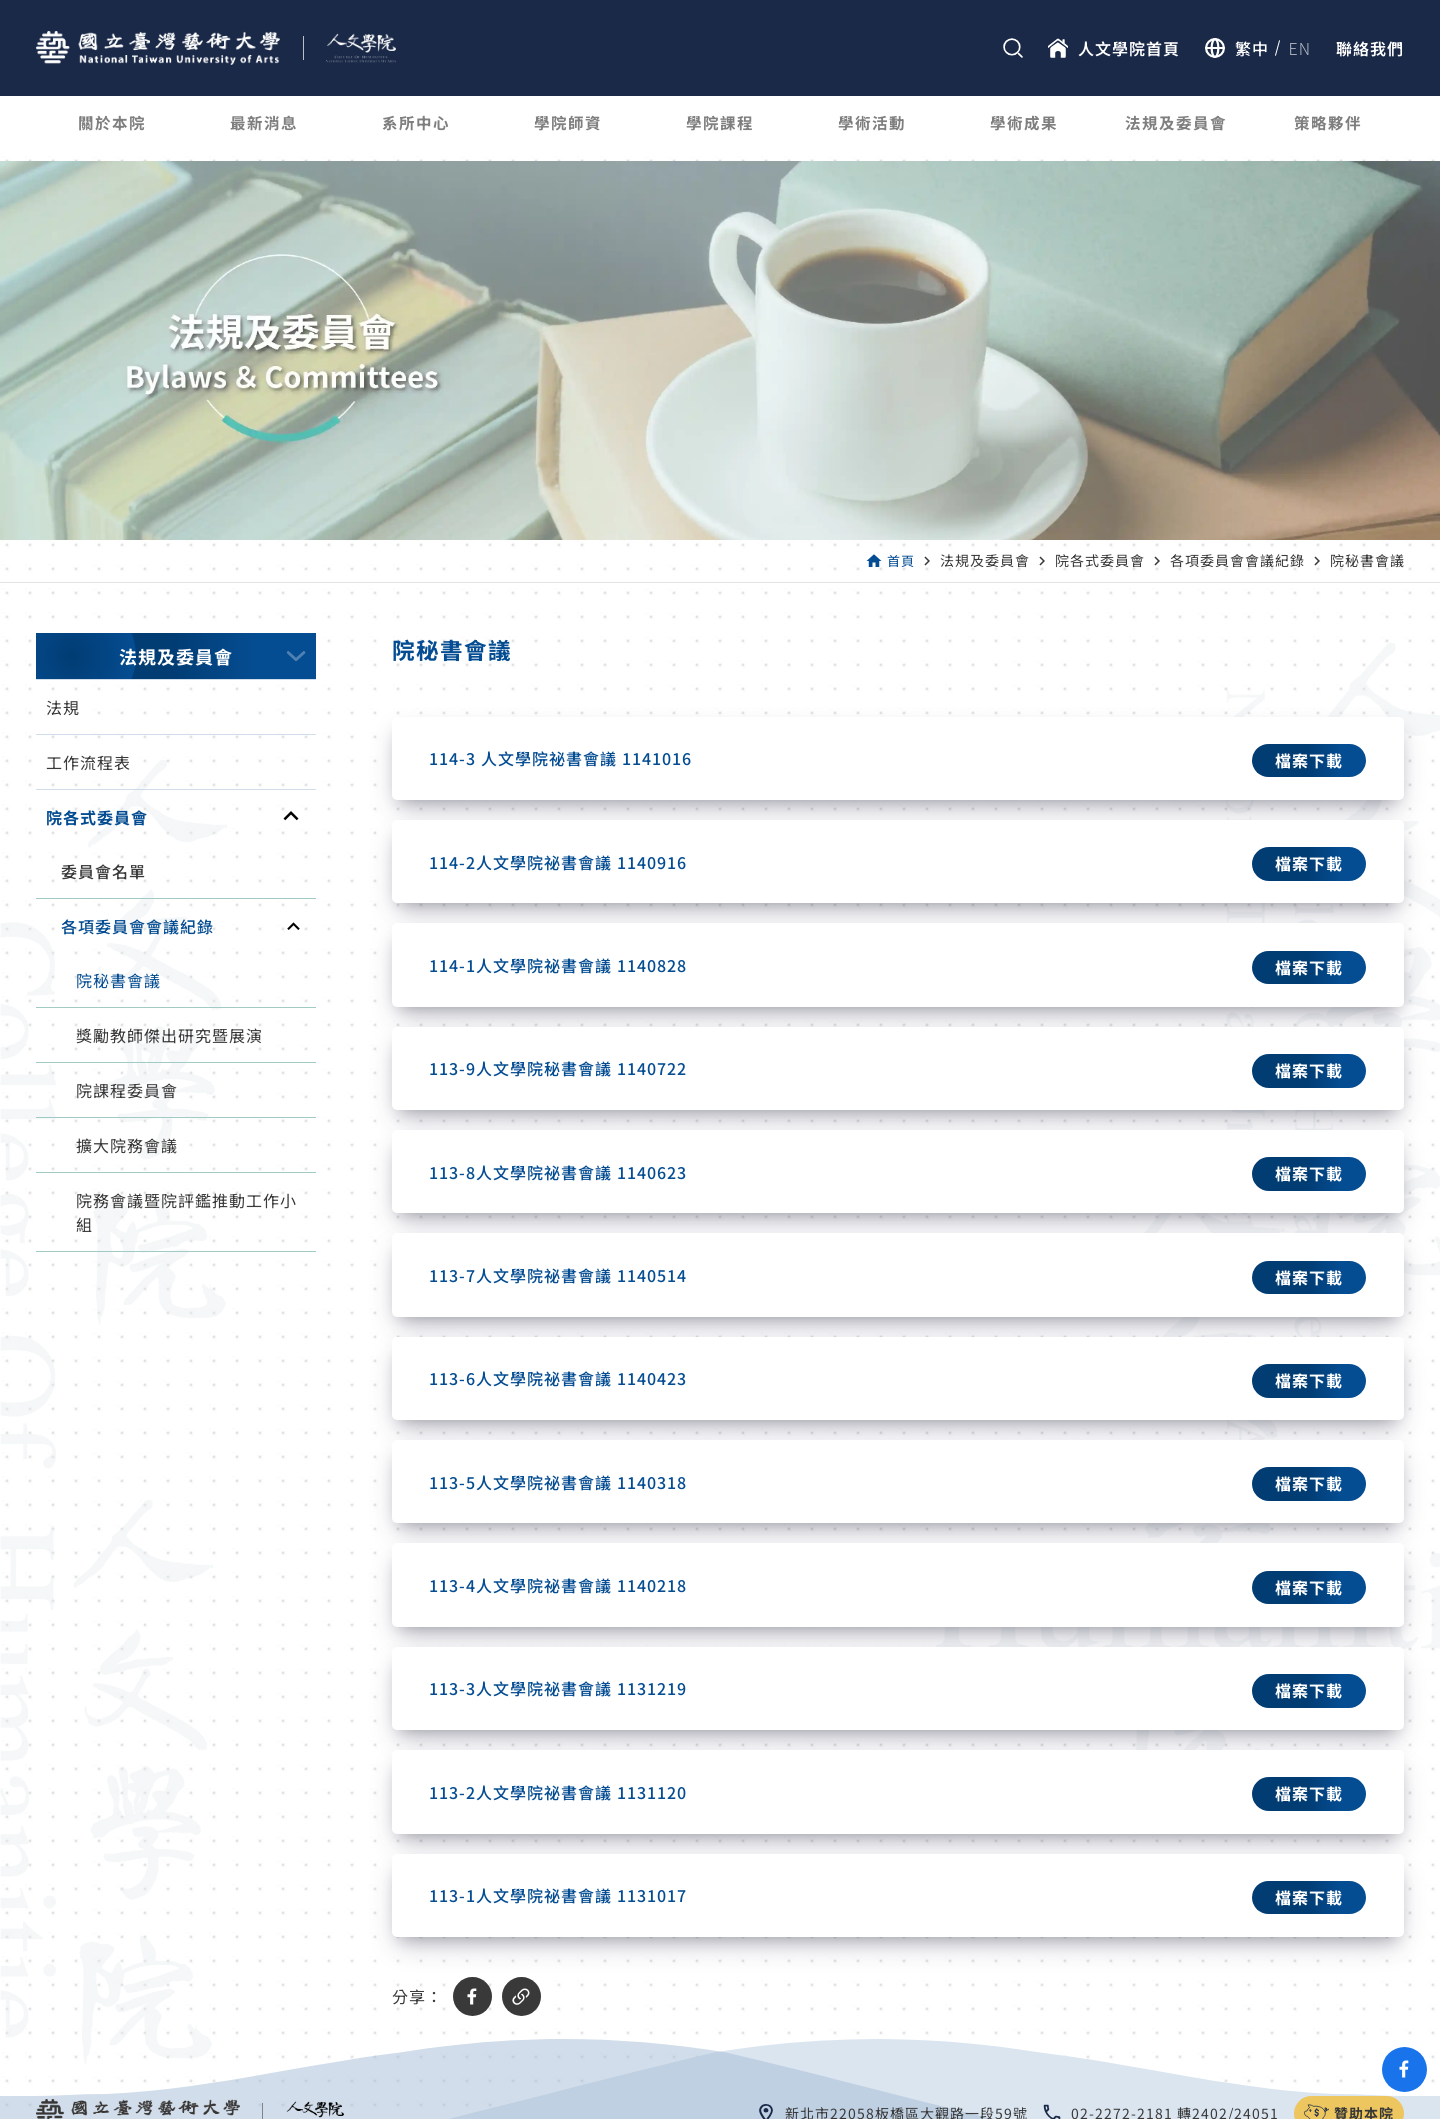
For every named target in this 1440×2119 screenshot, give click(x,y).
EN (1300, 48)
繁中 (1252, 48)
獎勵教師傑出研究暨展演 (169, 1035)
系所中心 (416, 128)
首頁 (900, 560)
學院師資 (568, 128)
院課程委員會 (127, 1090)
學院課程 (720, 128)
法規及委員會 (1176, 128)
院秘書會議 (118, 980)
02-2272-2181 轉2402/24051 (1175, 2040)
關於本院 (112, 128)
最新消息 (264, 128)
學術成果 (1024, 128)
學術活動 (872, 128)
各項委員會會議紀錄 (137, 926)
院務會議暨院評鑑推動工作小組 (186, 1212)
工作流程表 (88, 762)
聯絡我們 (1370, 48)
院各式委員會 (97, 817)
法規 (63, 707)
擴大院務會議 (127, 1145)
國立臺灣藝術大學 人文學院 (748, 2102)
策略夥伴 (1328, 128)
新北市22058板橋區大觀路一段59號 (906, 2040)
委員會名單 (103, 871)
